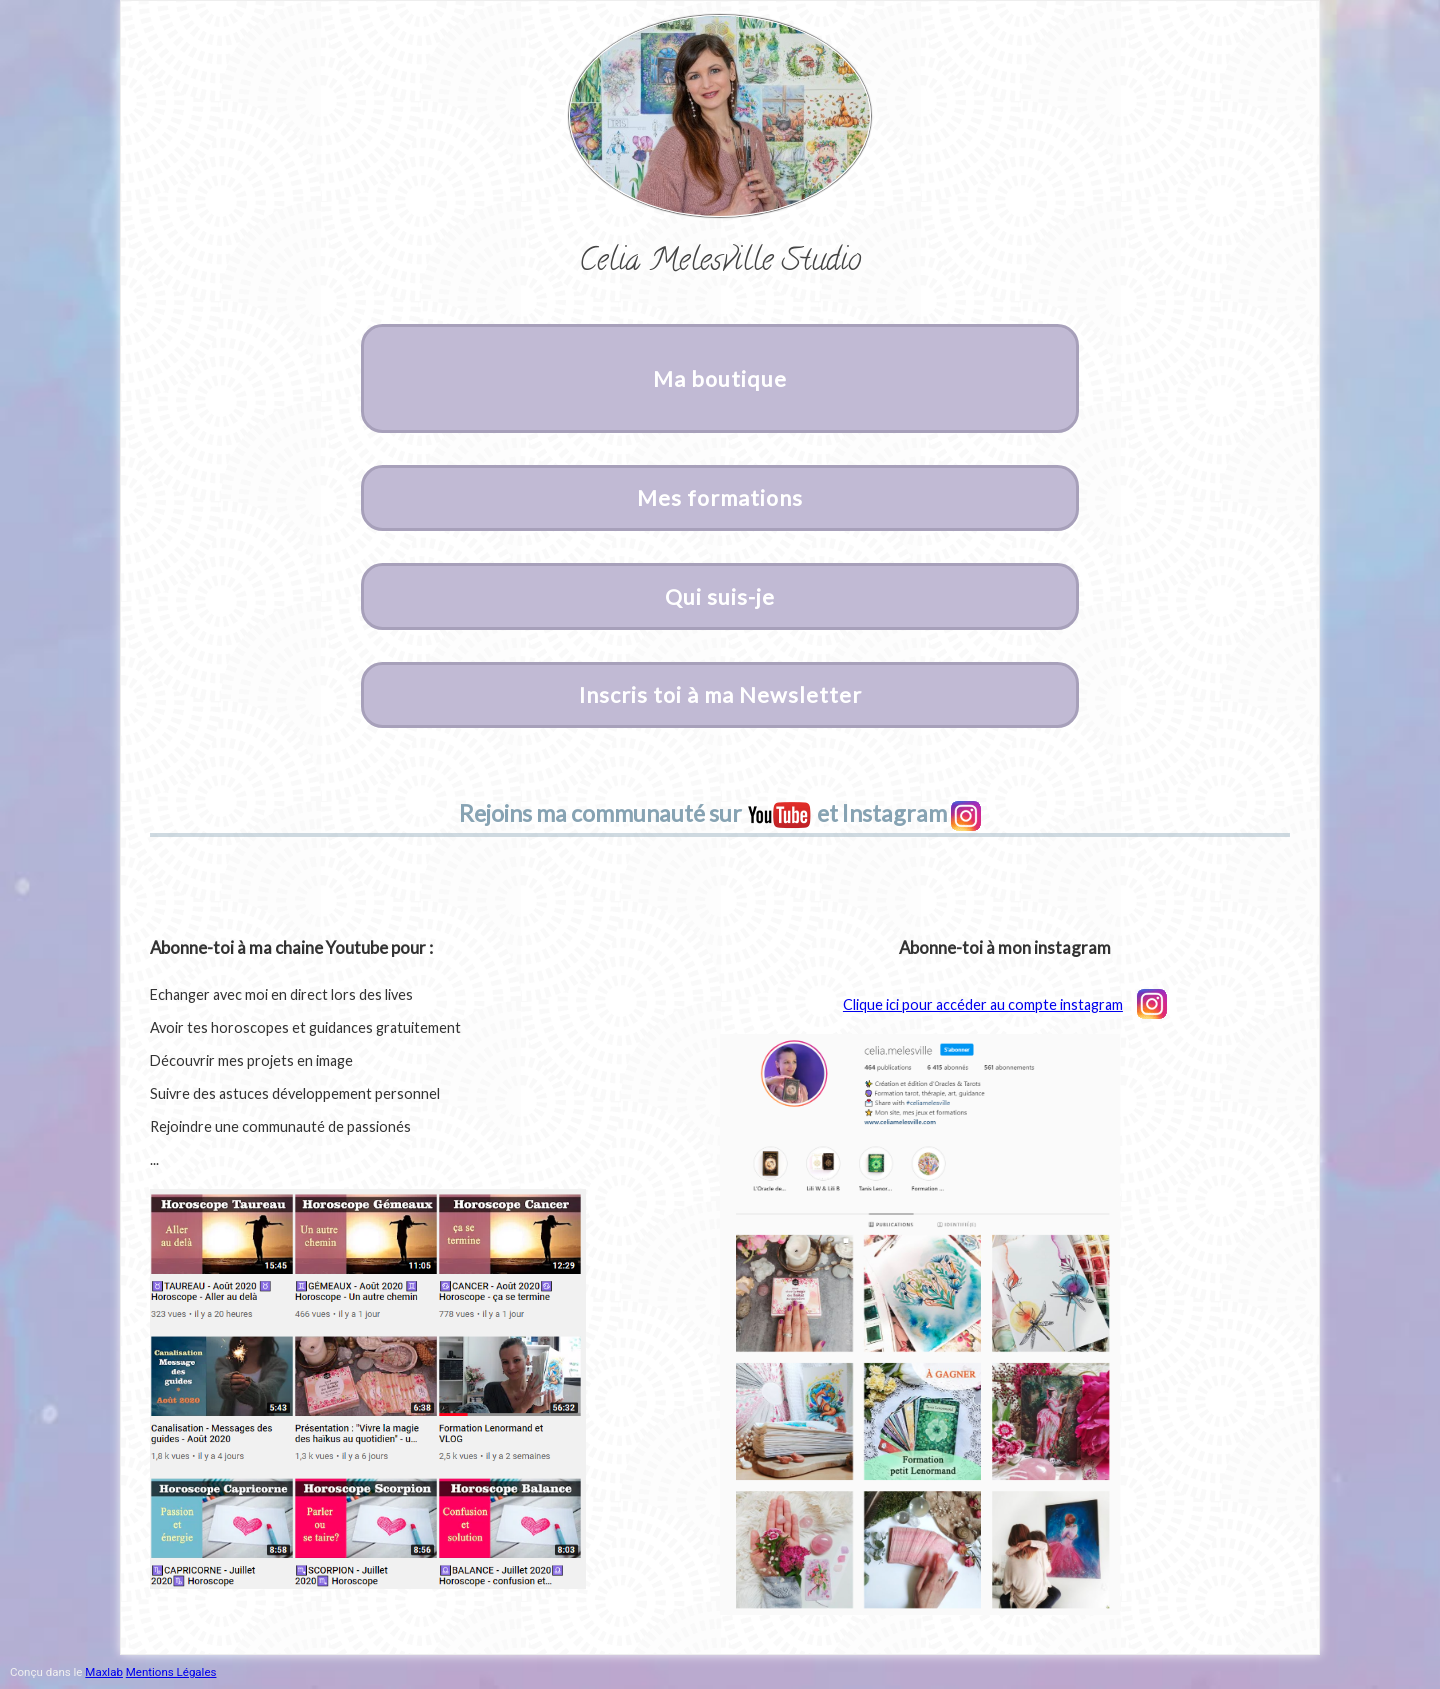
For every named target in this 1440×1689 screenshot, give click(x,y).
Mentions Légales (171, 1672)
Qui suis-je (720, 597)
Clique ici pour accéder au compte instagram (1005, 1004)
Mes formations (720, 498)
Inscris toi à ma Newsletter (720, 695)
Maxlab (104, 1672)
